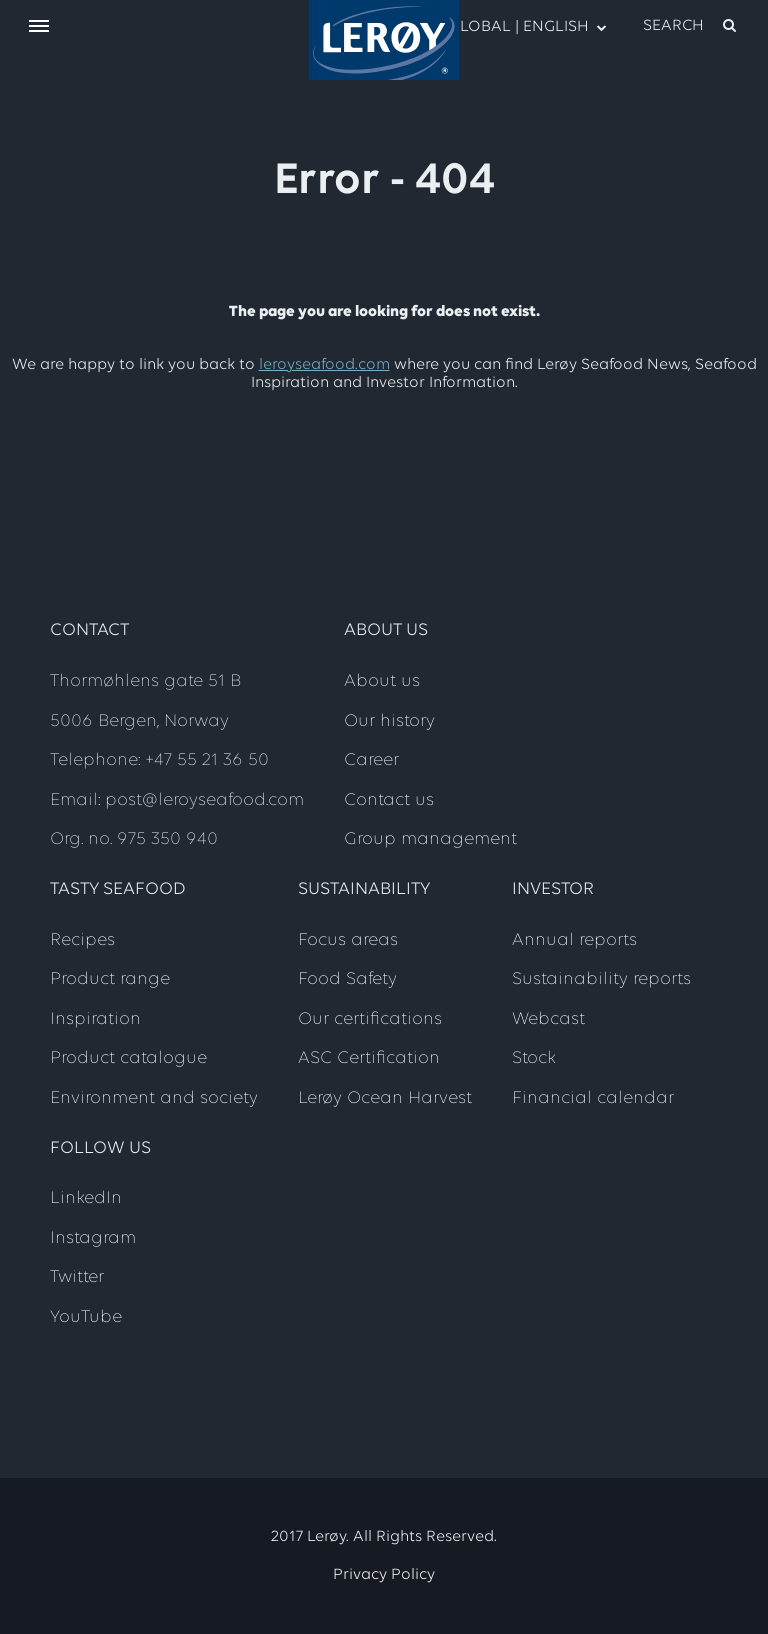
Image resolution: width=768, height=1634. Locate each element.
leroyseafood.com (324, 365)
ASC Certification (369, 1058)
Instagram (93, 1238)
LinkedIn (86, 1198)
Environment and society (154, 1098)
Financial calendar (593, 1098)
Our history (389, 721)
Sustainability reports (601, 979)
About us (382, 681)
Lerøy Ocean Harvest (385, 1098)
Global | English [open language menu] (517, 26)
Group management (430, 839)
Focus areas (348, 940)
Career (371, 760)
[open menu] (39, 27)
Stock (534, 1058)
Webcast (548, 1019)
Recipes (82, 940)
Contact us (389, 800)
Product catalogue (128, 1058)
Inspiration (95, 1019)
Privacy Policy (384, 1575)
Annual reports (574, 940)
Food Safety (347, 979)
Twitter (77, 1277)
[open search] (691, 26)
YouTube (86, 1317)
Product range (110, 979)
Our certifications (370, 1019)
